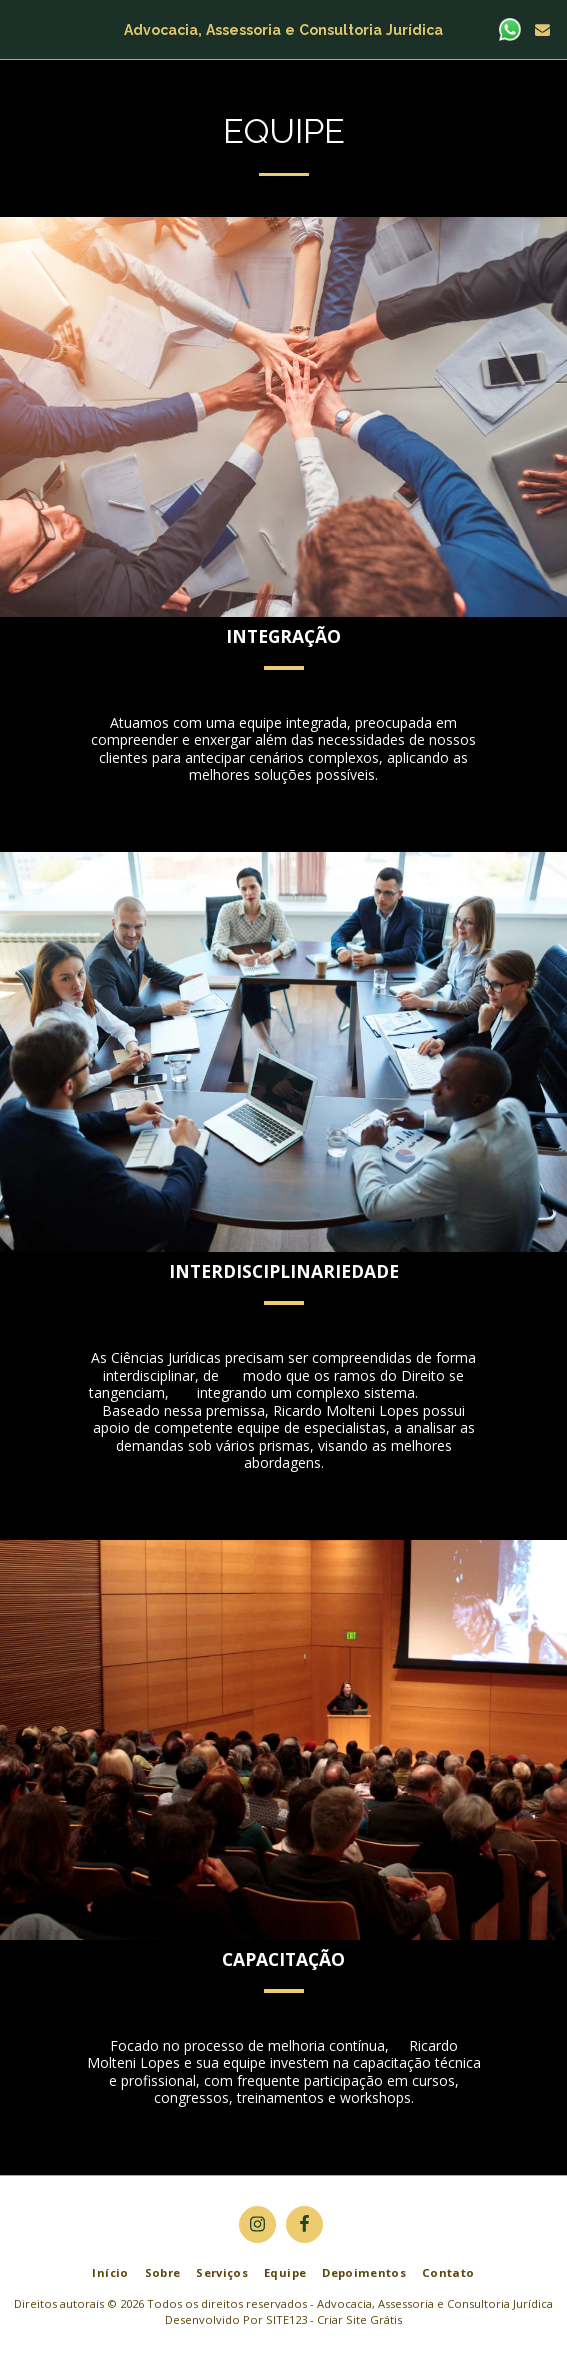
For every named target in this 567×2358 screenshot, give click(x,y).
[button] (22, 28)
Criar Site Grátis (359, 2319)
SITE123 (286, 2319)
